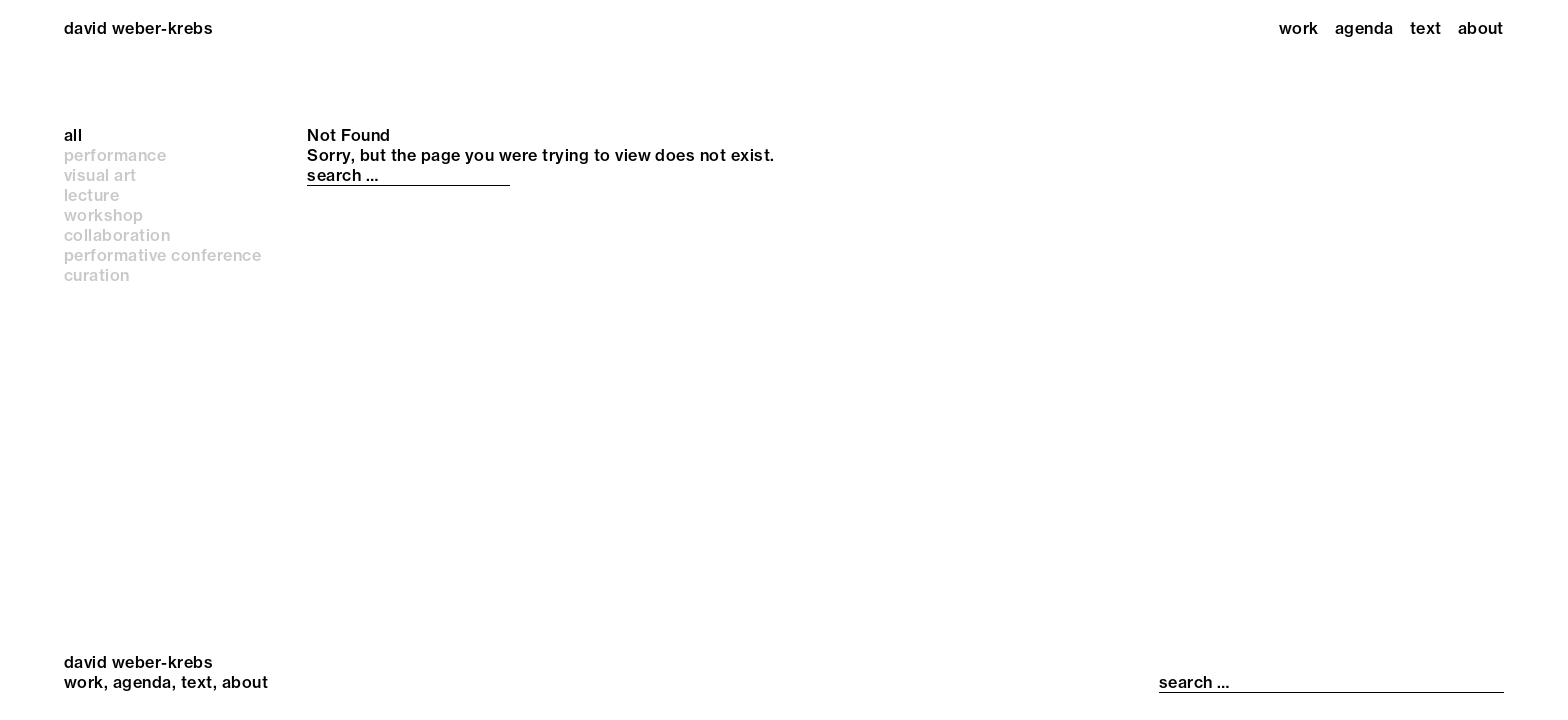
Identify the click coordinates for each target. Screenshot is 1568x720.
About (1481, 28)
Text (1426, 28)
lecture (91, 195)
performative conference (162, 255)
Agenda (1364, 28)
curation (97, 275)
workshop (104, 215)
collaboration (117, 235)
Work (1299, 28)
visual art (100, 175)
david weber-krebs (138, 28)
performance (115, 155)
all (73, 135)
